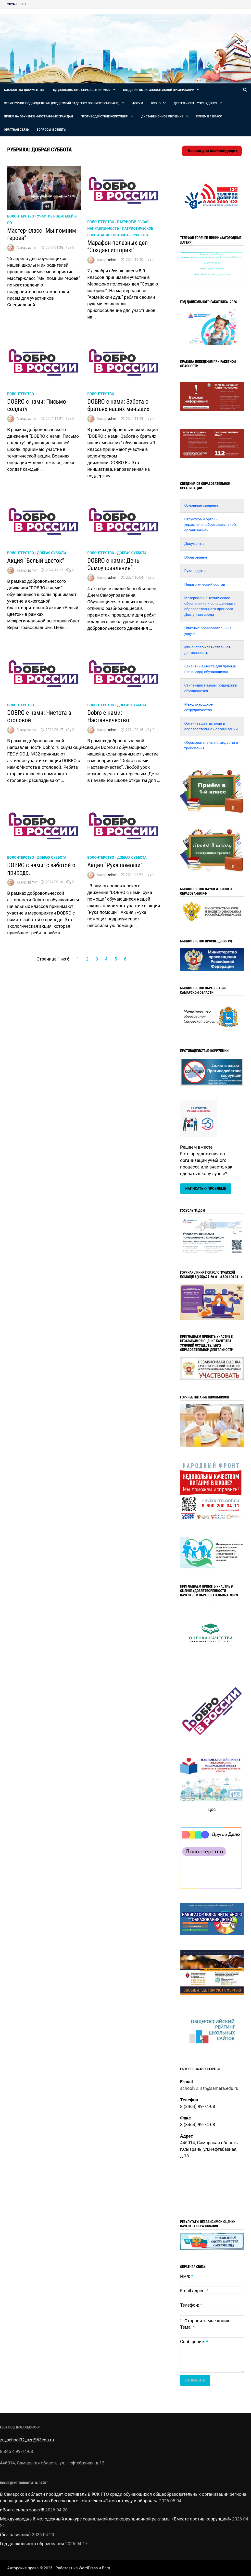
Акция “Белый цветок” (35, 560)
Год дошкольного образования (32, 2543)
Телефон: (191, 2305)
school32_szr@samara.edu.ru (209, 2088)
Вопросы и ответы (51, 129)
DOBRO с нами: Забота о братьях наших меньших (118, 405)
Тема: (187, 2327)
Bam (106, 2568)
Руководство (195, 571)
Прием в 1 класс (209, 116)
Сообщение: (194, 2341)
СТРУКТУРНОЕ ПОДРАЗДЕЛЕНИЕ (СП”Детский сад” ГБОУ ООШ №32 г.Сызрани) (61, 103)
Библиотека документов (24, 90)
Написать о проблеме (205, 1189)
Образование (195, 557)
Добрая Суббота (51, 553)
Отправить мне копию (207, 2320)
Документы (194, 543)
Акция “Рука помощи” (115, 865)
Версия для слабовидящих (212, 151)
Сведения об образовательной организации (158, 90)
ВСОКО (156, 103)
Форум (137, 103)
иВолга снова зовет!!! (22, 2509)
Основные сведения (201, 505)
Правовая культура (131, 235)
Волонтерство (20, 216)
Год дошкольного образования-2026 (80, 90)
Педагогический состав (204, 584)
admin (32, 248)
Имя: (186, 2276)
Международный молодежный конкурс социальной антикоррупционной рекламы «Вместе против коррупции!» (115, 2518)
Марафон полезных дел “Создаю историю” (117, 246)
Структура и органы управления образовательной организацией (210, 524)
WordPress (88, 2568)
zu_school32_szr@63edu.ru (27, 2439)
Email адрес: (194, 2290)
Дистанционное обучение (162, 116)
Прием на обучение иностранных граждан (38, 116)
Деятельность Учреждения (195, 103)
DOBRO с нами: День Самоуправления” (113, 564)
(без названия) (15, 2534)
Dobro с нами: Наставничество (108, 716)
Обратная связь (16, 129)
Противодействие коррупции (104, 116)
